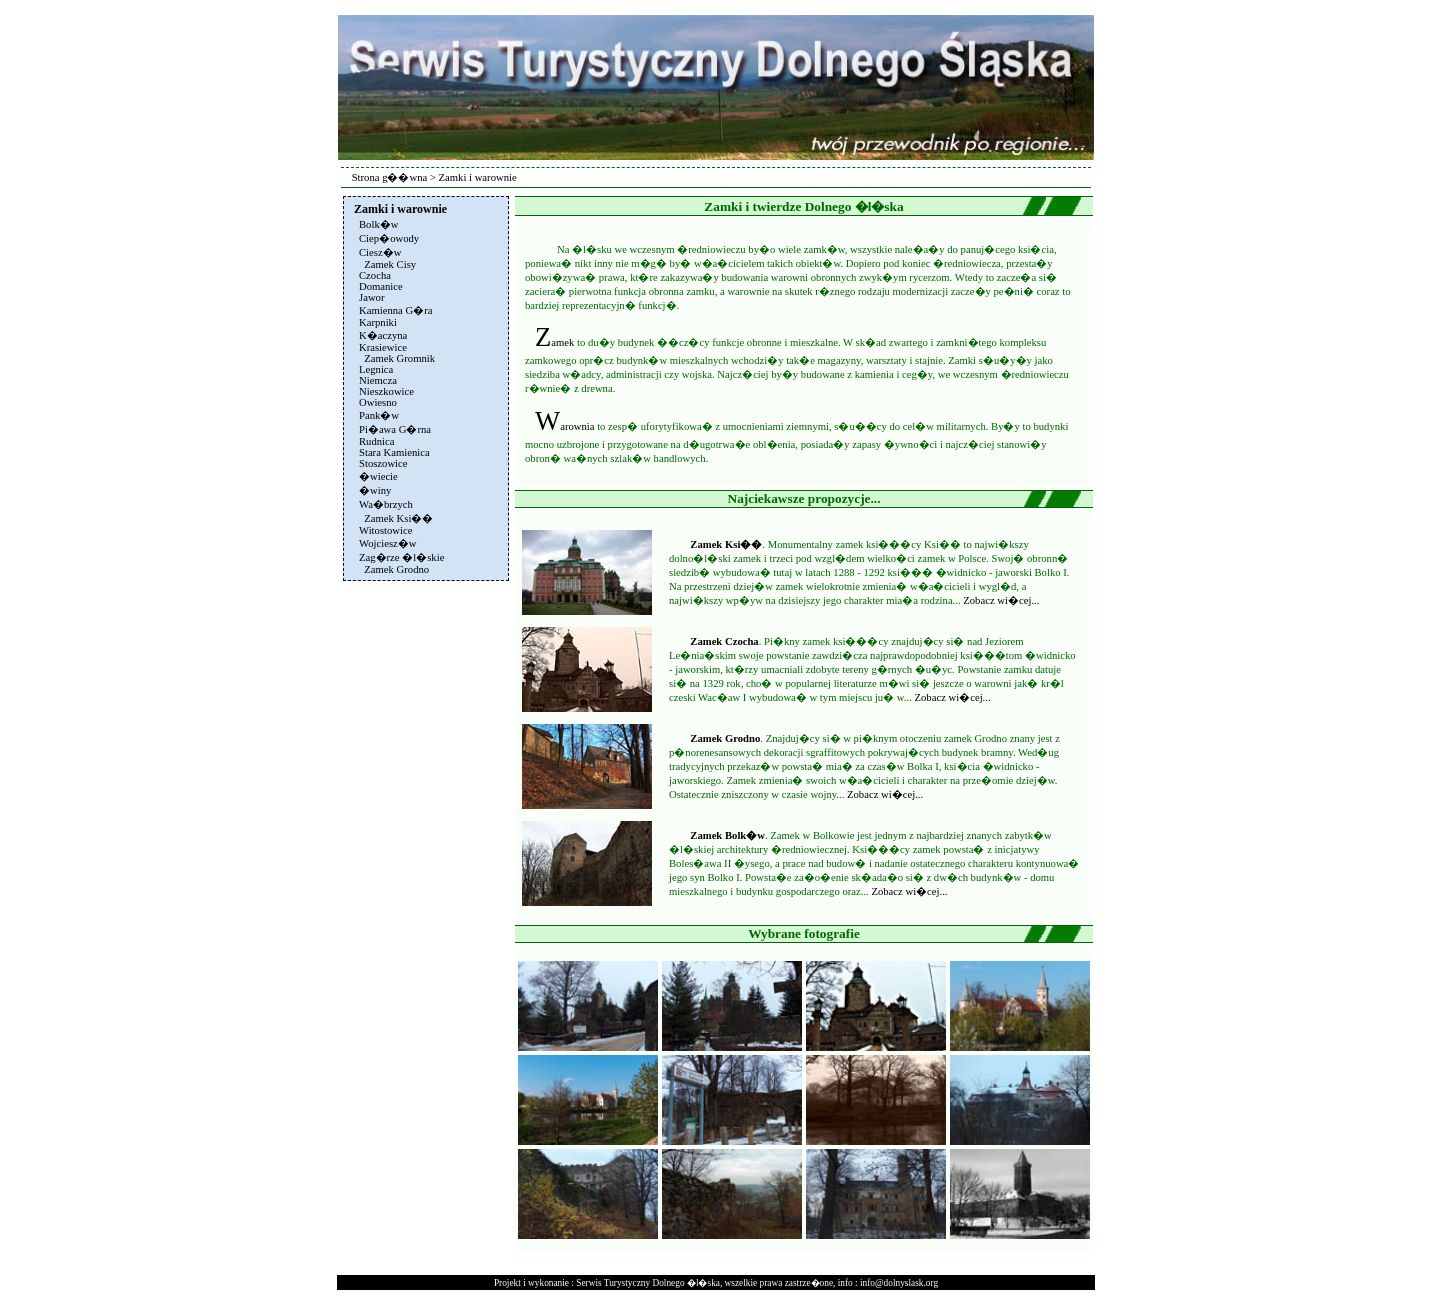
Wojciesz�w (388, 543)
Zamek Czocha (724, 641)
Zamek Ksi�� (726, 544)
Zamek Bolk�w (727, 835)
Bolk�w (378, 224)
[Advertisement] (424, 886)
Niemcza (378, 380)
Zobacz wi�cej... (1001, 600)
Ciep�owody (389, 238)
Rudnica (377, 441)
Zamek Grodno (725, 738)
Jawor (371, 297)
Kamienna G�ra (395, 310)
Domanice (381, 286)
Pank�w (379, 415)
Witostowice (385, 530)
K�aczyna (383, 335)
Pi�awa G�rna (395, 429)
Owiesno (378, 402)
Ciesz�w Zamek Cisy (387, 258)
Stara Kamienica (394, 452)
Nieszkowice (386, 391)
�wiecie (378, 476)
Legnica (376, 369)
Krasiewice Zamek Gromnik (397, 353)
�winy (375, 490)
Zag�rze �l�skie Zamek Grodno (401, 563)
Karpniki (378, 322)
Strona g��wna (390, 177)
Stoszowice (383, 463)
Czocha (375, 275)
